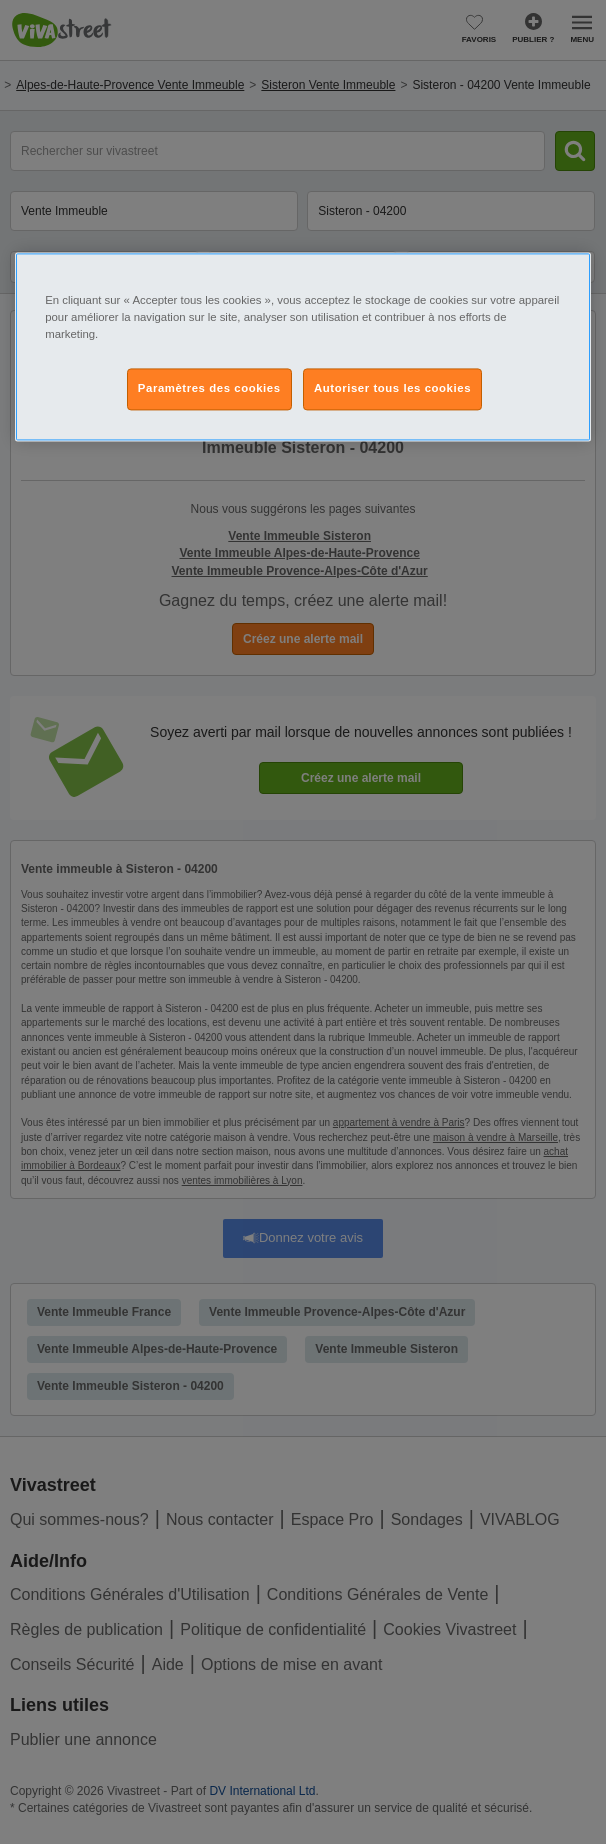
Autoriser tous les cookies (392, 388)
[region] (303, 346)
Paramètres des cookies (209, 388)
